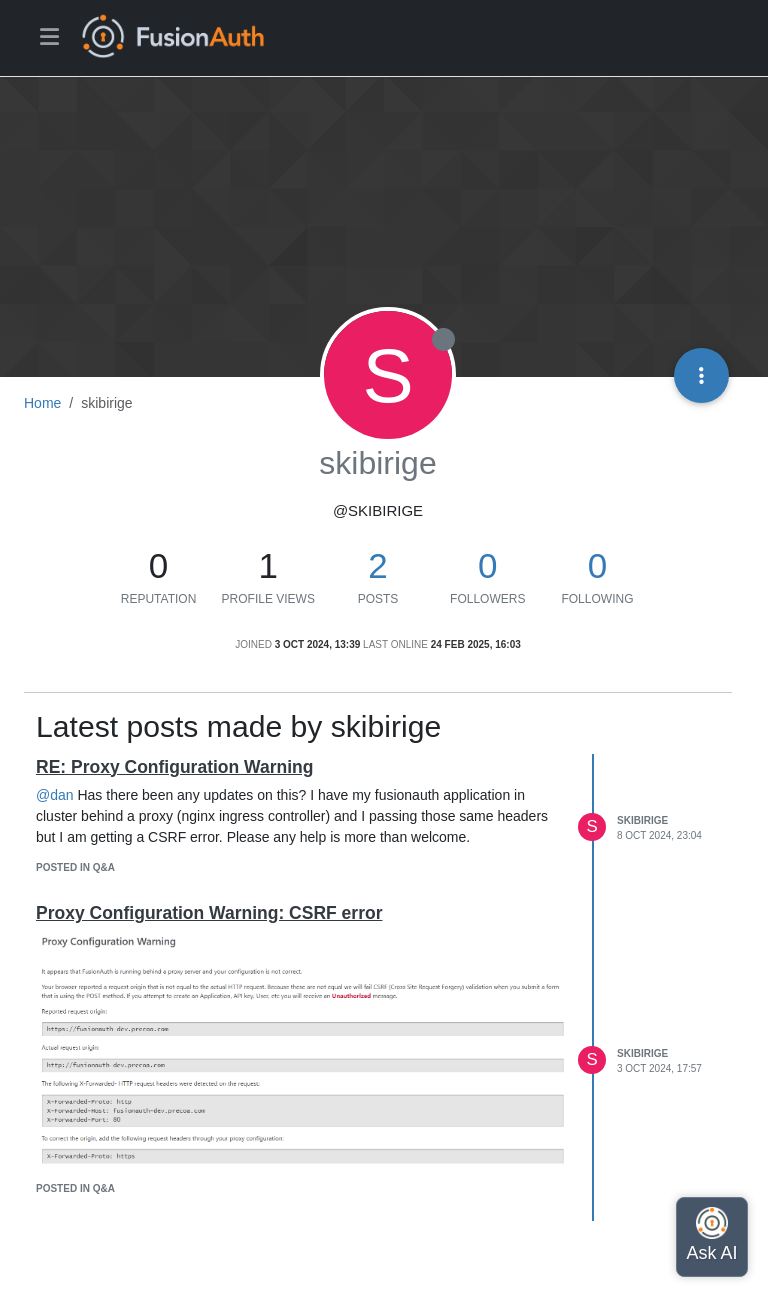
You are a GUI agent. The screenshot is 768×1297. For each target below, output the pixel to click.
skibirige (642, 820)
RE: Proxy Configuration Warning (174, 767)
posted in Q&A (75, 867)
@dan (55, 795)
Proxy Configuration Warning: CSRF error (209, 913)
